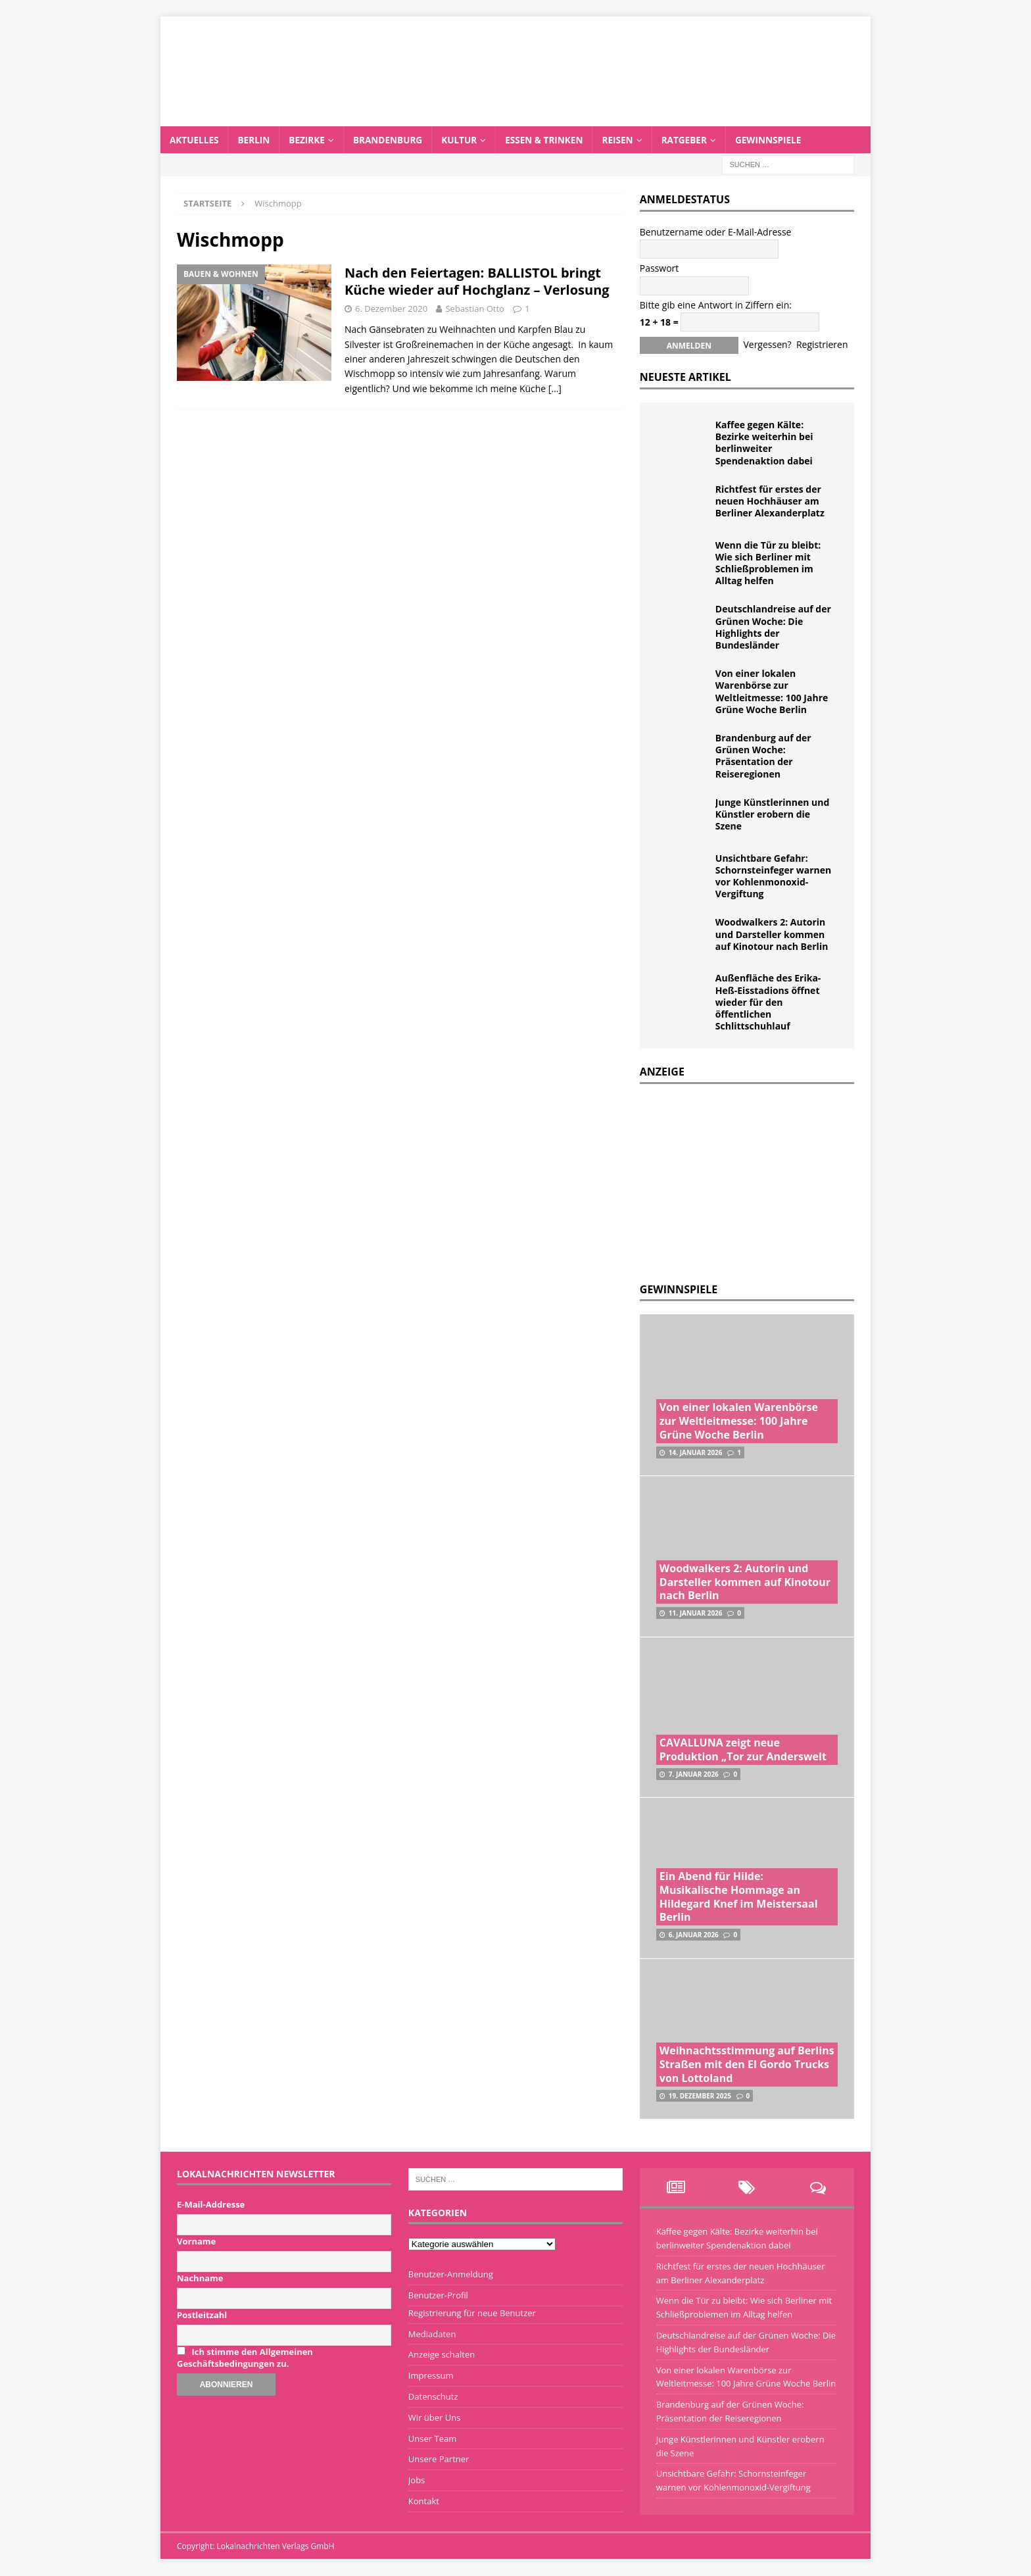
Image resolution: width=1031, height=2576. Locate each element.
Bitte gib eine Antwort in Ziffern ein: (716, 305)
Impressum (431, 2376)
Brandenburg (393, 140)
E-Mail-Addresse (211, 2205)
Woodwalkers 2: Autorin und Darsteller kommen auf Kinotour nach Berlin (771, 934)
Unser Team (432, 2438)
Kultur (465, 140)
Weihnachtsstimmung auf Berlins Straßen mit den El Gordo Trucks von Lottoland (746, 2065)
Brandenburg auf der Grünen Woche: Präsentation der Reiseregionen (763, 756)
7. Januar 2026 (694, 1774)
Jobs (416, 2481)
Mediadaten (432, 2334)
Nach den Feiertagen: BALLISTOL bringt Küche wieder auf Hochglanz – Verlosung (477, 281)
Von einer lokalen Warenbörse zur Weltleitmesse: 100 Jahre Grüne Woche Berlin (771, 692)
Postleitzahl (202, 2315)
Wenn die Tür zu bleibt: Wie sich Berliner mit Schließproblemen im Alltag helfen (768, 563)
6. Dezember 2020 (391, 309)
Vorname (196, 2242)
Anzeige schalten (441, 2355)
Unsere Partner (438, 2459)
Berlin (255, 140)
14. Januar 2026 (696, 1452)
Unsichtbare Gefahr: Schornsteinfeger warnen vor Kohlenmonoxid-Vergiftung (773, 876)
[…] (555, 388)
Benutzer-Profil (438, 2296)
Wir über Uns (434, 2417)
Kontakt (423, 2502)
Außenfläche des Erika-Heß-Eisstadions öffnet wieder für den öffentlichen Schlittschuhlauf (768, 1002)
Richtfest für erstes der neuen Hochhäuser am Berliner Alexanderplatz (770, 501)
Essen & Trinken (552, 140)
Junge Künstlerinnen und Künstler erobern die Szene (772, 814)
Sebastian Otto (474, 309)
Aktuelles (195, 140)
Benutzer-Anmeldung (450, 2275)
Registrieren (822, 345)
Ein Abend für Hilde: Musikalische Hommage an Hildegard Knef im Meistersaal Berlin (738, 1897)
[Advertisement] (738, 1180)
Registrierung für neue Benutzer (472, 2313)
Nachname (200, 2279)
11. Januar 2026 (696, 1613)
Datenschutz (433, 2397)
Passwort (659, 268)
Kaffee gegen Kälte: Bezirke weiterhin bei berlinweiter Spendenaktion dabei (764, 443)
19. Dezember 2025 (700, 2096)
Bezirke (309, 140)
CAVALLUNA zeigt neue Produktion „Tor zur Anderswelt (743, 1750)
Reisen (627, 140)
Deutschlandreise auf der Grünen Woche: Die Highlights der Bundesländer (773, 627)
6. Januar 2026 (694, 1935)
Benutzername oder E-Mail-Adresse (716, 232)
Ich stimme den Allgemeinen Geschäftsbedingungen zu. (245, 2358)
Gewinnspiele (781, 140)
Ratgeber (695, 140)
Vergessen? (767, 345)
